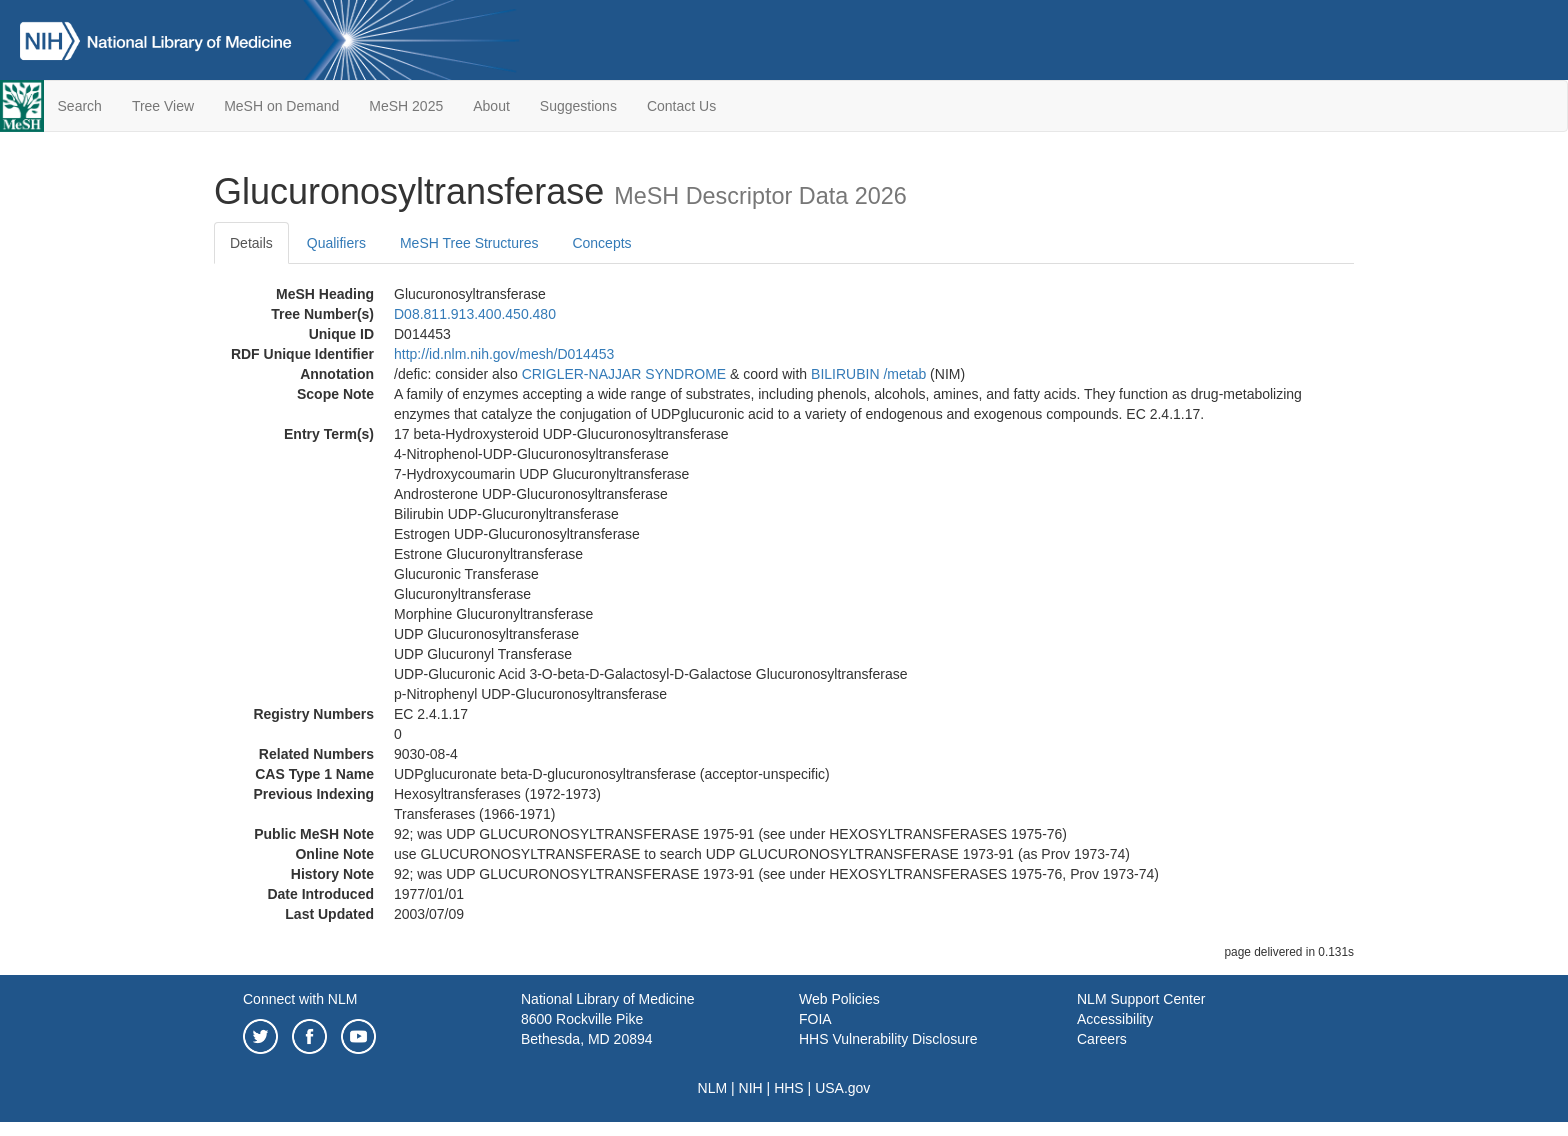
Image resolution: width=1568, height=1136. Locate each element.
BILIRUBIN (845, 374)
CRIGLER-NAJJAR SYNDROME (624, 374)
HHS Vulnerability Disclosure (888, 1039)
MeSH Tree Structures (469, 243)
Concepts (601, 243)
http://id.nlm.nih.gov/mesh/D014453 (504, 354)
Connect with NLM (300, 999)
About (491, 106)
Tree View (163, 106)
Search (80, 106)
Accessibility (1115, 1019)
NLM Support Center (1141, 999)
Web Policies (839, 999)
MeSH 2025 (406, 106)
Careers (1102, 1039)
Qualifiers (336, 243)
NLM (713, 1088)
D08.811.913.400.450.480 (475, 314)
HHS (789, 1088)
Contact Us (681, 106)
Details (251, 243)
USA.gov (842, 1088)
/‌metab (904, 374)
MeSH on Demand (281, 106)
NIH (751, 1088)
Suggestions (578, 106)
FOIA (815, 1019)
